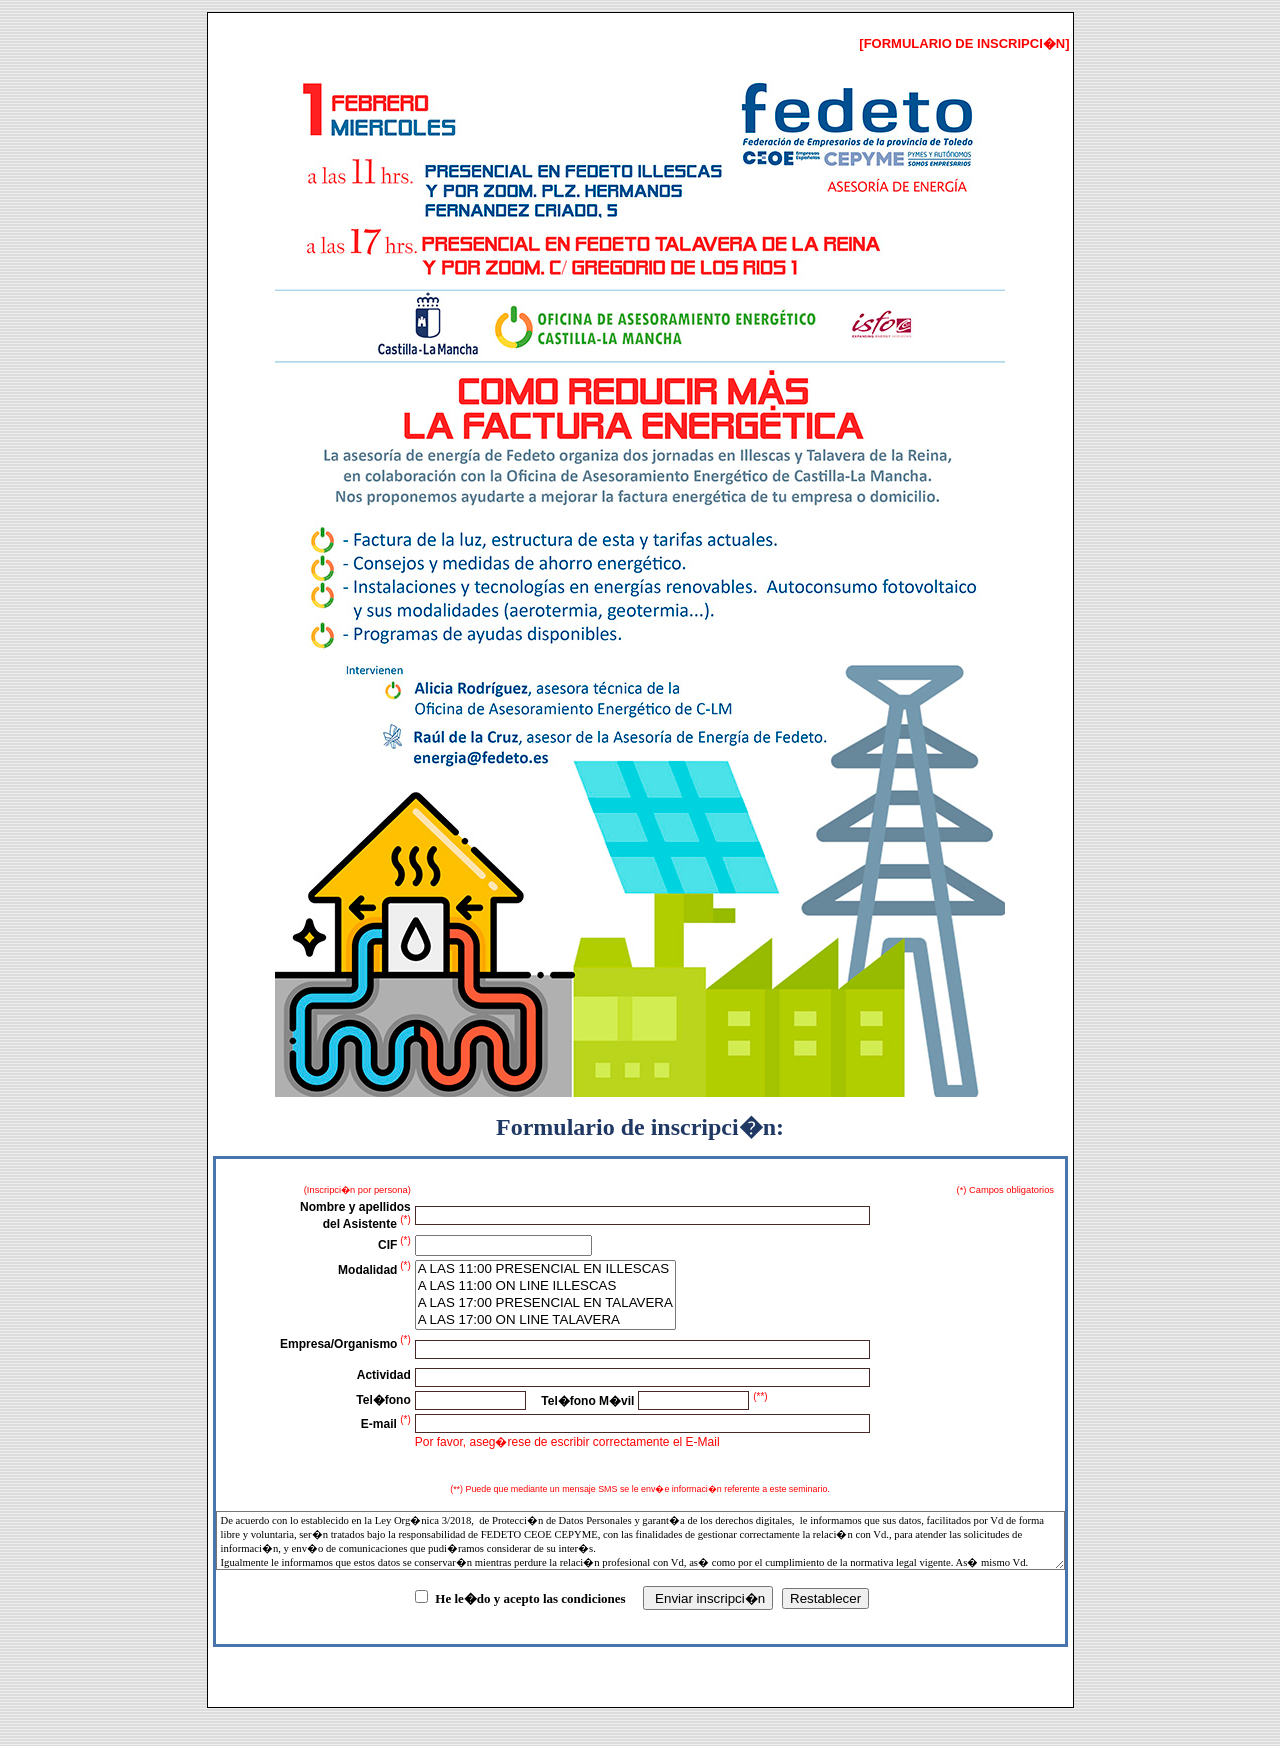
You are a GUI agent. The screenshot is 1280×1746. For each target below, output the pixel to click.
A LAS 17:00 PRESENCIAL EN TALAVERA (545, 1303)
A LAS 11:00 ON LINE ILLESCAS (545, 1286)
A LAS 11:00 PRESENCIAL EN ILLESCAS (545, 1269)
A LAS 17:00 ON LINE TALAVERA (545, 1320)
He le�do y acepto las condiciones (530, 1598)
